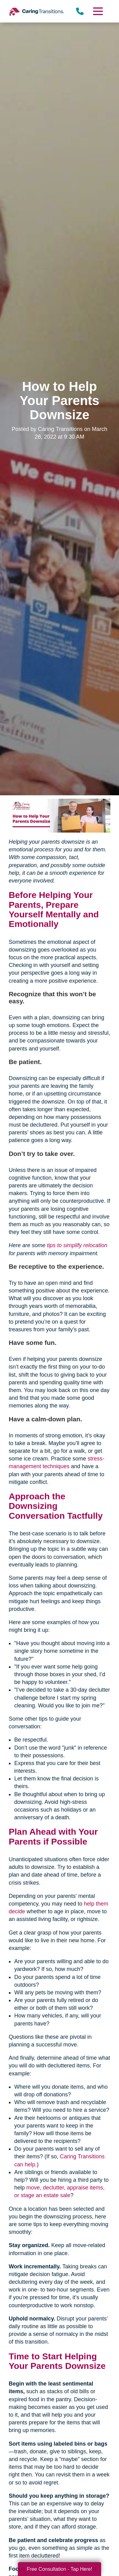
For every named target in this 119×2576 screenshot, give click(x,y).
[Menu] (97, 11)
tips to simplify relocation (77, 1245)
